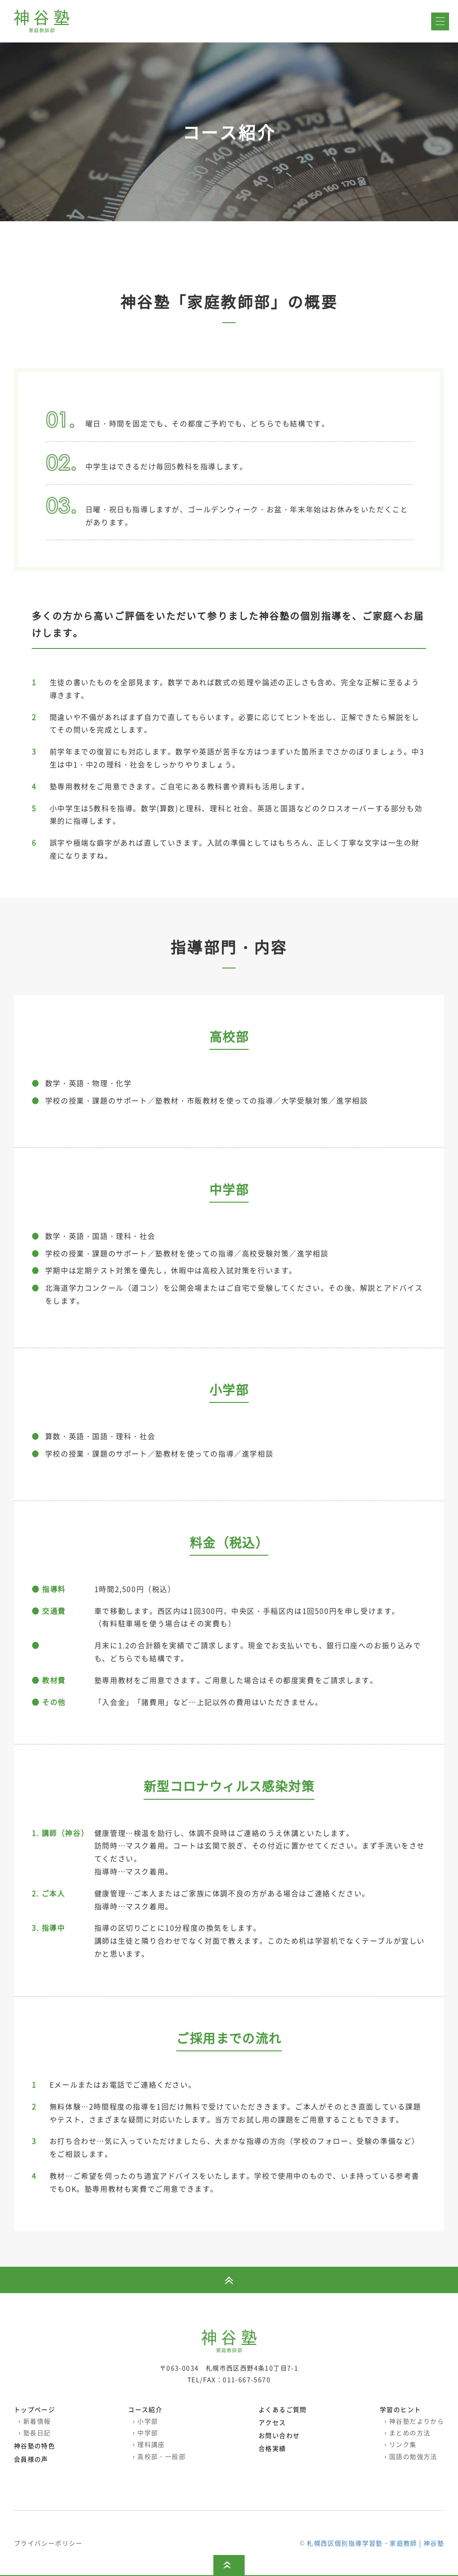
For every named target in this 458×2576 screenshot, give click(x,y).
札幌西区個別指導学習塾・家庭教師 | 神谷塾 (375, 2543)
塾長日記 (34, 2433)
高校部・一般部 (159, 2456)
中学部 (145, 2433)
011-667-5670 (247, 2379)
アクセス (272, 2422)
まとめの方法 (407, 2433)
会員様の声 (31, 2458)
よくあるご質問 (283, 2409)
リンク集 (400, 2444)
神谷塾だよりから (414, 2421)
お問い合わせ (279, 2435)
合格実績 (272, 2448)
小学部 (145, 2421)
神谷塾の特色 (34, 2445)
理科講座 (148, 2444)
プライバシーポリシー (48, 2543)
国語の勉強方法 (410, 2456)
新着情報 (34, 2421)
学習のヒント (400, 2409)
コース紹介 (145, 2409)
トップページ (34, 2409)
